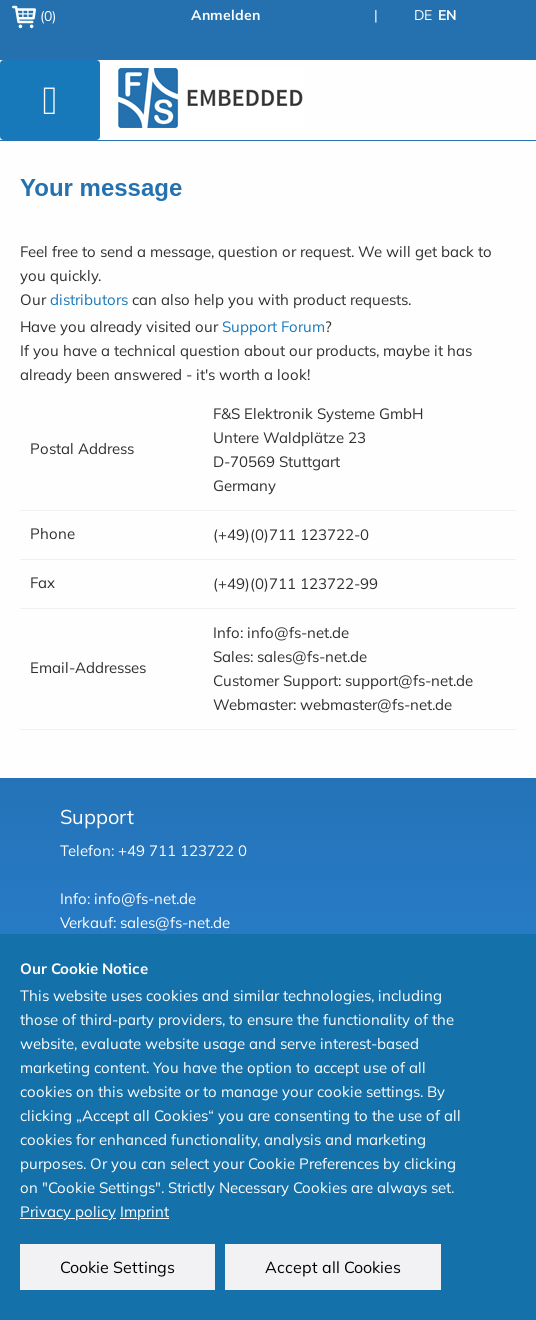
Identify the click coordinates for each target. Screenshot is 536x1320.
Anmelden (225, 15)
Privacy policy (68, 1211)
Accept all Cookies (333, 1267)
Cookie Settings (117, 1267)
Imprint (144, 1211)
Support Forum (273, 326)
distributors (89, 299)
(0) (34, 16)
